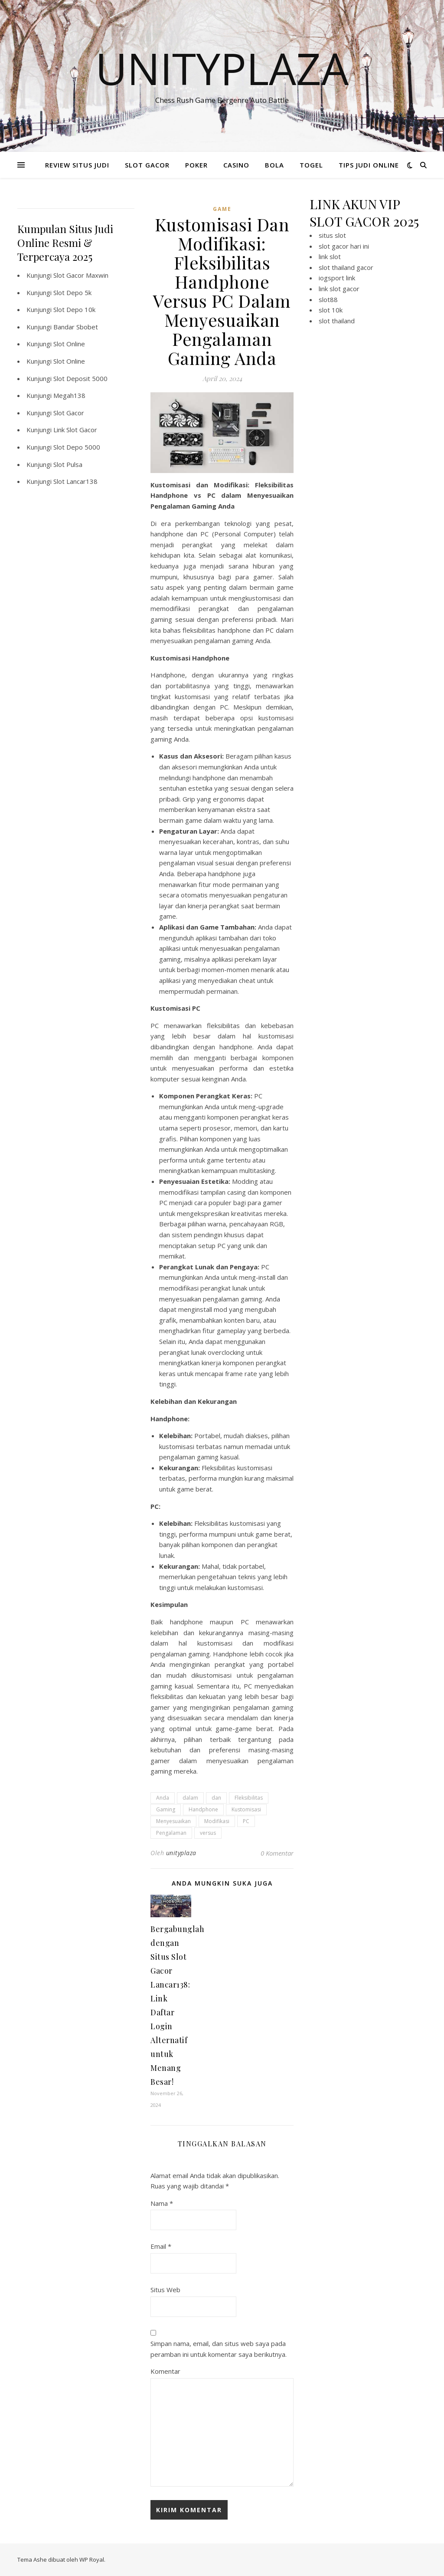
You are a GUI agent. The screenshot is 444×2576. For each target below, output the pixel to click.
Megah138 (69, 395)
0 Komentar (277, 1853)
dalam (190, 1797)
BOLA (274, 165)
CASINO (236, 165)
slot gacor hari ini (344, 246)
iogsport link (337, 277)
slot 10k (331, 310)
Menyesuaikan (173, 1821)
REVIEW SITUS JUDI (77, 165)
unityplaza (181, 1853)
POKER (196, 165)
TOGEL (311, 165)
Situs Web (165, 2289)
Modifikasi (216, 1821)
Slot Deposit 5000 (80, 378)
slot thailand (337, 320)
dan (216, 1797)
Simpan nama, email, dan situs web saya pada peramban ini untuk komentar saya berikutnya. (218, 2349)
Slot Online (69, 343)
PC (246, 1821)
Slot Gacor (68, 412)
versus (208, 1833)
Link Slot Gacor (75, 429)
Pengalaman (171, 1833)
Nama (161, 2203)
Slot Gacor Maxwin (80, 275)
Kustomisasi (246, 1809)
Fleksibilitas (249, 1797)
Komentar (165, 2371)
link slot (330, 256)
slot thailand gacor (346, 267)
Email (160, 2246)
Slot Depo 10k (74, 309)
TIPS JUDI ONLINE (369, 165)
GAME (222, 209)
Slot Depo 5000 (76, 447)
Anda (162, 1797)
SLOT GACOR (147, 165)
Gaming (165, 1809)
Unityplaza (222, 68)
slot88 (328, 299)
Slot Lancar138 (75, 481)
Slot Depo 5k (72, 292)
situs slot (332, 235)
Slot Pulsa (67, 464)
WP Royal (91, 2559)
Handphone (203, 1809)
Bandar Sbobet (75, 326)
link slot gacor (339, 288)
